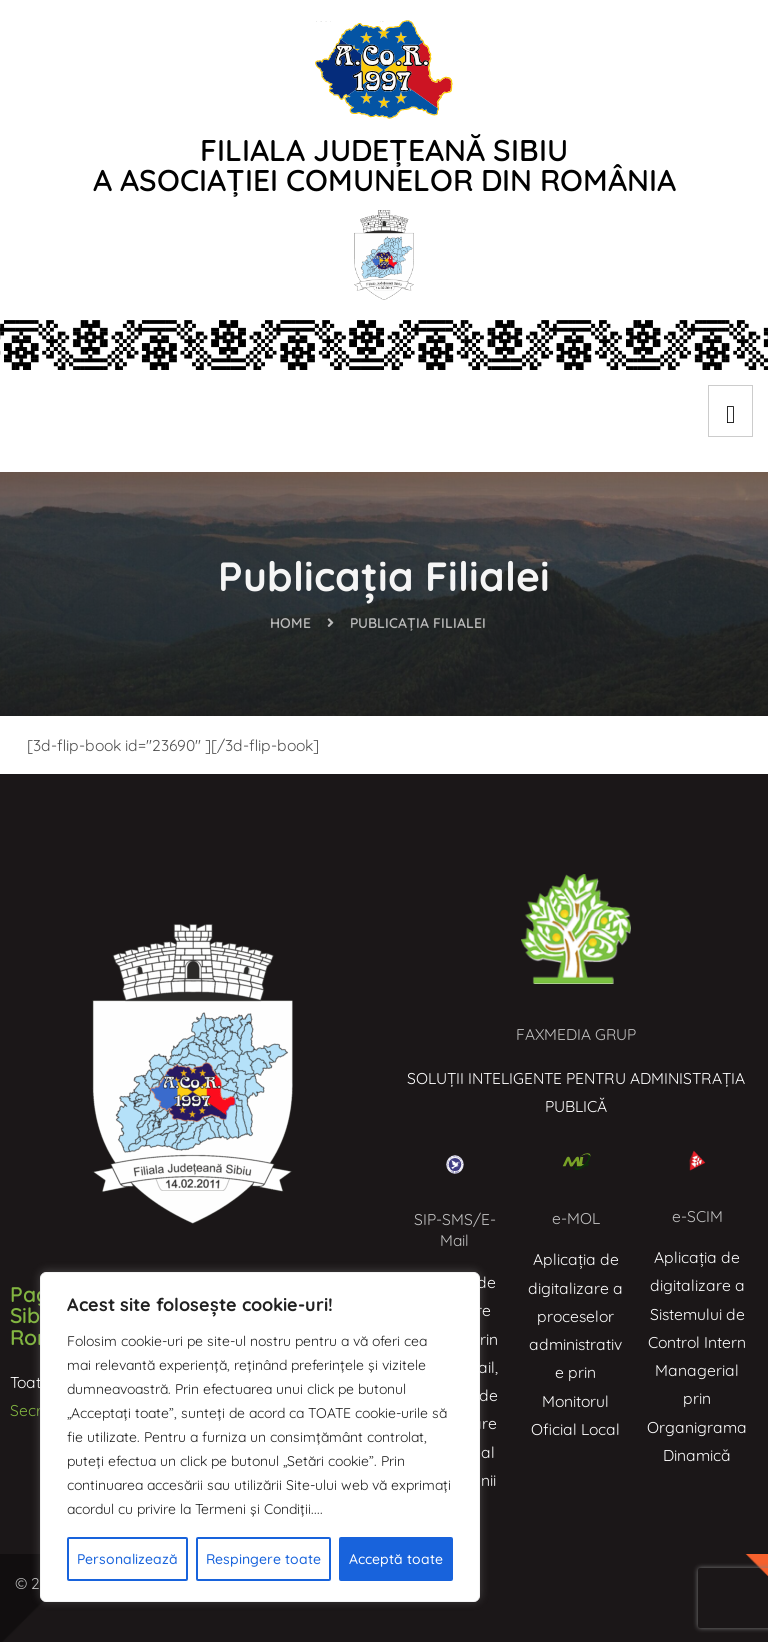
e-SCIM (697, 1216)
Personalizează (127, 1559)
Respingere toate (263, 1559)
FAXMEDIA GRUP (576, 1034)
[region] (260, 1437)
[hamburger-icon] (730, 411)
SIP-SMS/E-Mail (455, 1230)
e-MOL (576, 1218)
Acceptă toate (396, 1559)
